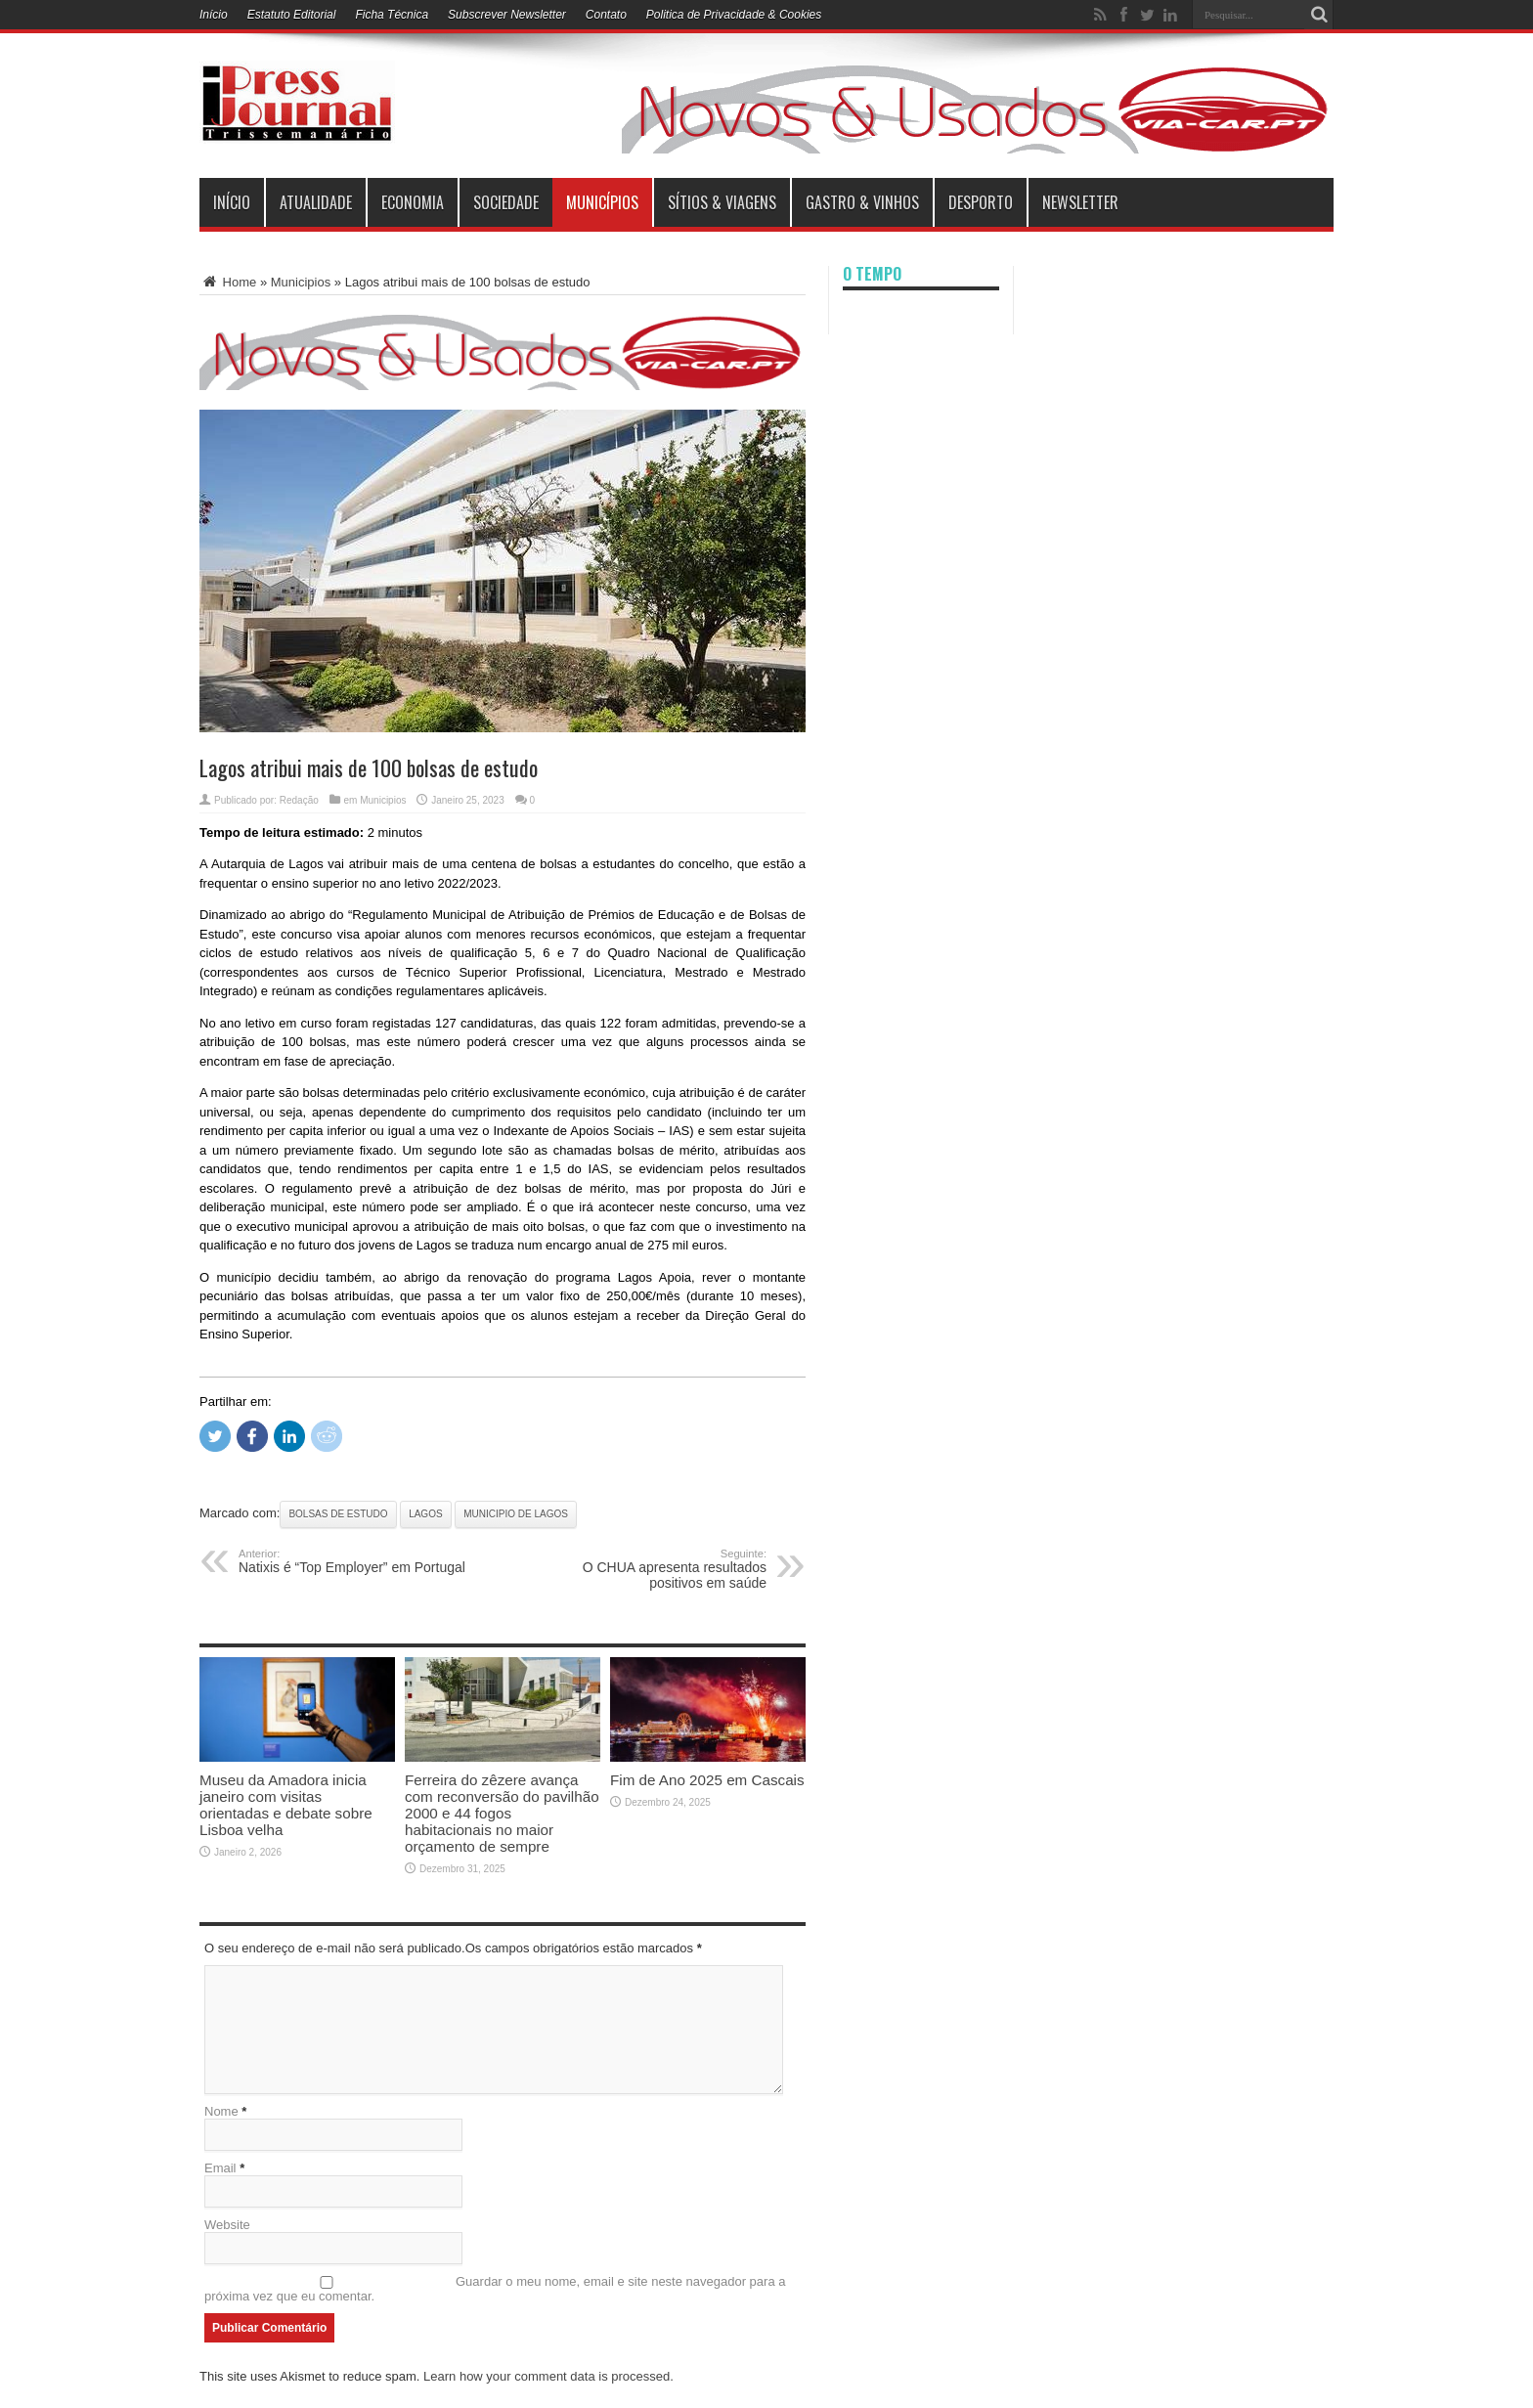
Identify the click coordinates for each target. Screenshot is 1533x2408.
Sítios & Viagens (722, 202)
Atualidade (316, 202)
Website (227, 2224)
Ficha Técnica (391, 15)
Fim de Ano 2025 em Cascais (707, 1780)
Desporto (980, 202)
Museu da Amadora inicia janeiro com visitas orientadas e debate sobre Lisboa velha (285, 1805)
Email (220, 2168)
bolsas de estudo (337, 1514)
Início (213, 15)
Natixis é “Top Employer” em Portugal (358, 1561)
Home (227, 282)
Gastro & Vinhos (862, 202)
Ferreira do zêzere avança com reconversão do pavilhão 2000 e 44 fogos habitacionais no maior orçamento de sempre (502, 1813)
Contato (606, 15)
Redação (299, 800)
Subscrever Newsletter (507, 15)
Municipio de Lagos (515, 1514)
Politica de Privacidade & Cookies (733, 15)
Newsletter (1080, 202)
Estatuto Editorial (291, 15)
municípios (602, 202)
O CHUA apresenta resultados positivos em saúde (646, 1569)
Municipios (300, 282)
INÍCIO (231, 202)
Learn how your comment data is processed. (548, 2376)
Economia (412, 202)
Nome (221, 2111)
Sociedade (506, 202)
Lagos (425, 1514)
